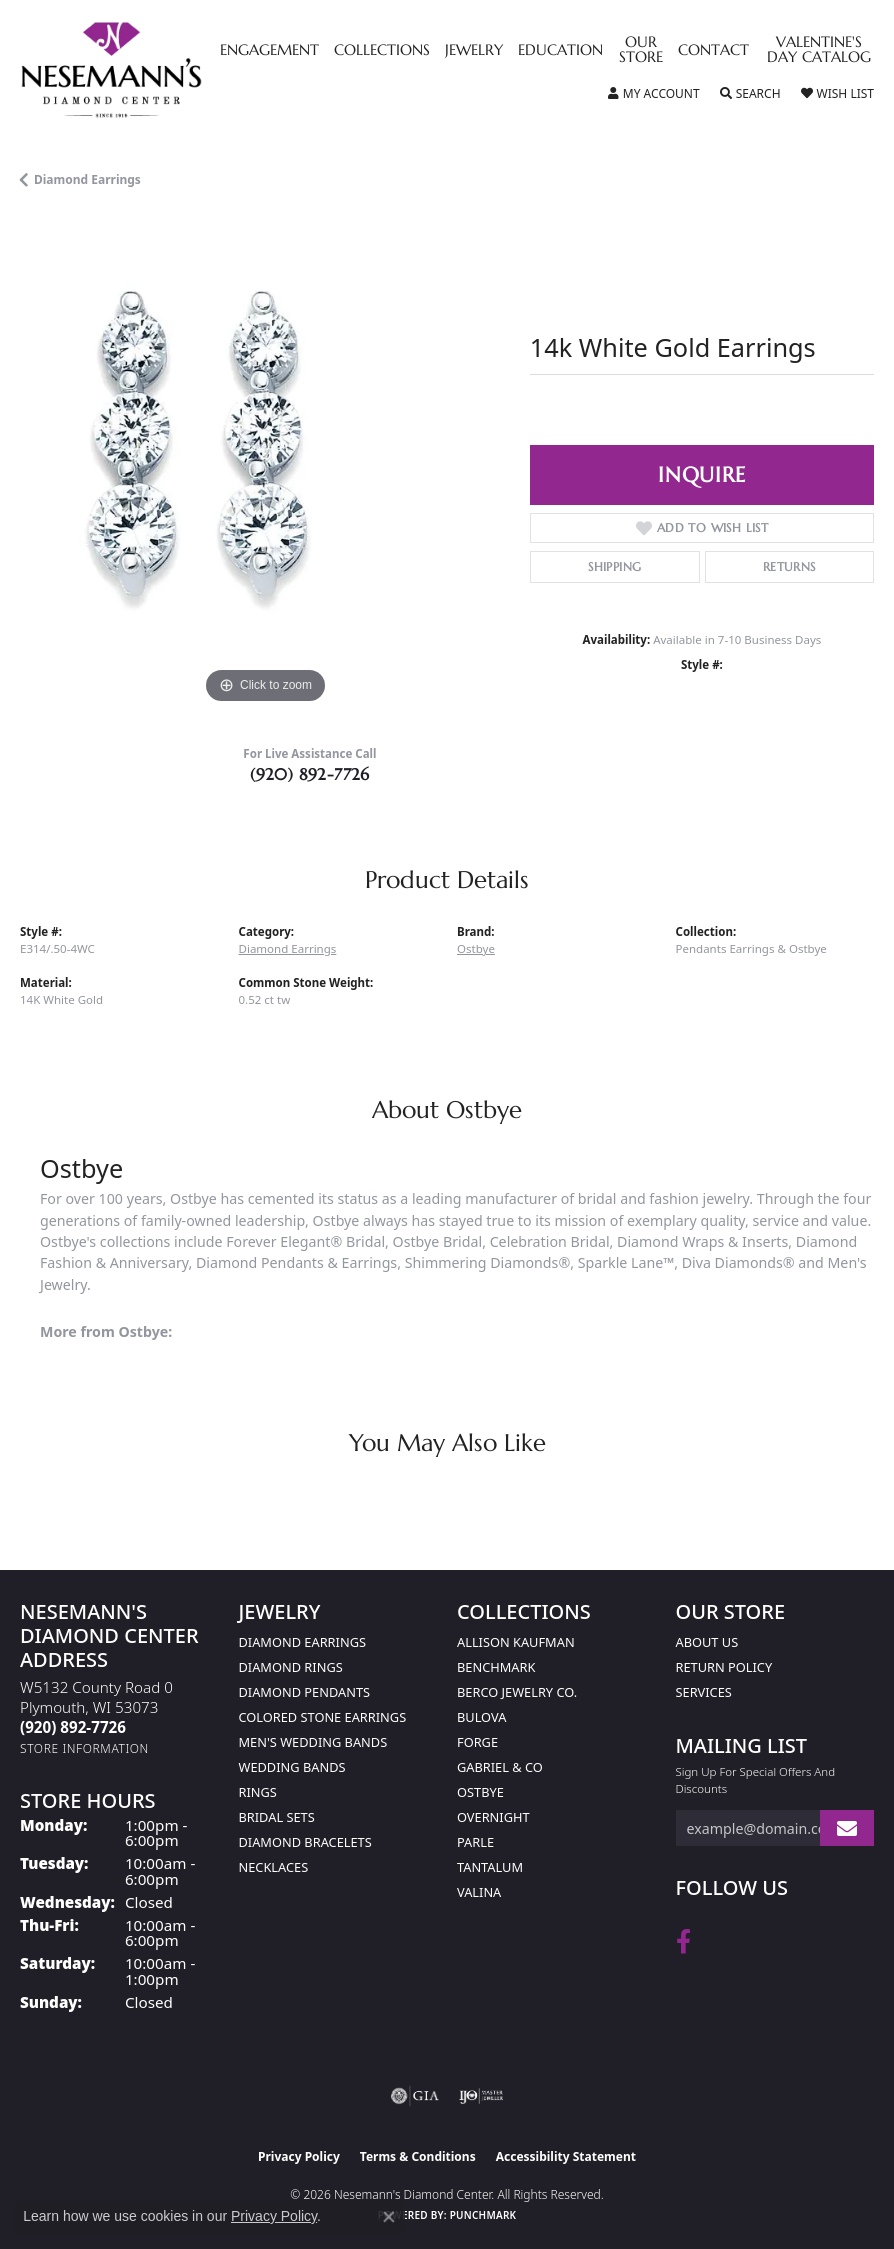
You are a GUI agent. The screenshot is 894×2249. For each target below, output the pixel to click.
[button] (654, 94)
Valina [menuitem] (479, 1892)
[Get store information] (84, 1748)
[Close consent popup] (389, 2217)
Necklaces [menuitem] (274, 1867)
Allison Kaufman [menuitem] (516, 1642)
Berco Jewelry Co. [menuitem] (517, 1692)
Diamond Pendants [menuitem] (305, 1692)
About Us (707, 1642)
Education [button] (560, 51)
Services (704, 1692)
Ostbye (476, 948)
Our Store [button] (641, 50)
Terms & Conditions (418, 2156)
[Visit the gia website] (415, 2096)
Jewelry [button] (474, 51)
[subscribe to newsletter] (847, 1828)
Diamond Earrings (87, 179)
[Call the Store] (73, 1727)
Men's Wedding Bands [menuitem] (313, 1742)
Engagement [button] (269, 51)
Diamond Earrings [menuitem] (302, 1642)
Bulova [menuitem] (481, 1717)
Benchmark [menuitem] (496, 1667)
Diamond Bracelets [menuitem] (305, 1842)
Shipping (614, 566)
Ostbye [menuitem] (480, 1792)
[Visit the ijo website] (481, 2096)
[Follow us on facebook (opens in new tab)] (683, 1942)
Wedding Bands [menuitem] (292, 1767)
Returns (789, 566)
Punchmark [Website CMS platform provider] (483, 2215)
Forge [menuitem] (477, 1742)
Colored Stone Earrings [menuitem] (323, 1717)
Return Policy (724, 1667)
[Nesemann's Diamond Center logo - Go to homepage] (157, 70)
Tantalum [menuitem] (490, 1867)
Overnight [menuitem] (493, 1817)
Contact (713, 51)
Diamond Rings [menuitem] (291, 1667)
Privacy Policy (299, 2156)
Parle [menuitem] (475, 1842)
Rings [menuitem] (258, 1792)
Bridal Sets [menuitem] (277, 1817)
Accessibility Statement (566, 2156)
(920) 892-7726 (310, 774)
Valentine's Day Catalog (819, 50)
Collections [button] (382, 51)
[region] (265, 464)
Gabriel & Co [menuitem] (500, 1767)
